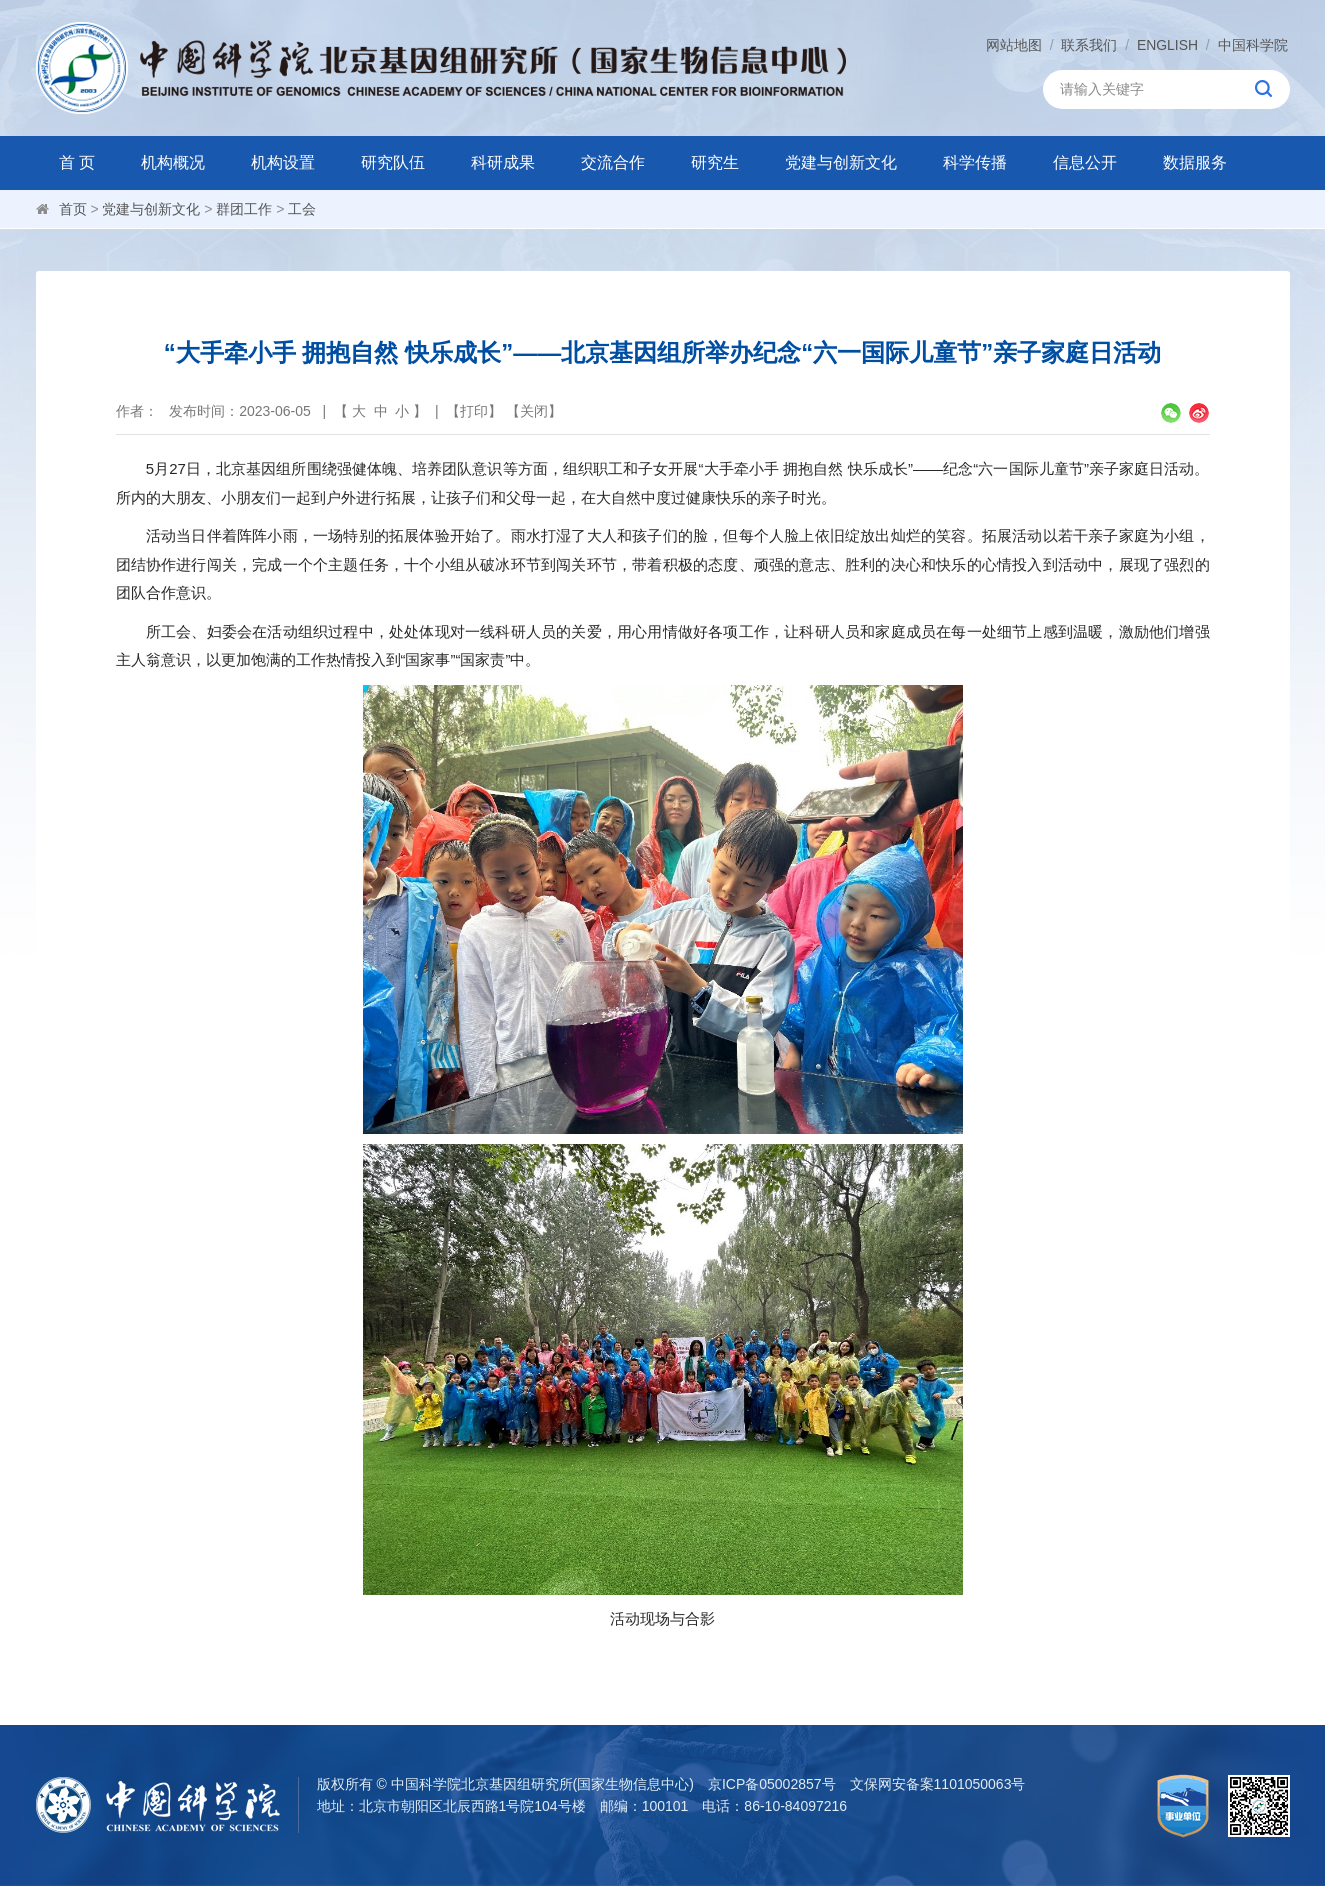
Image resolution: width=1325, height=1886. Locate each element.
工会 (302, 209)
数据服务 (1195, 162)
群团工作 (244, 209)
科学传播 (975, 162)
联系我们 (1089, 45)
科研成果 (503, 162)
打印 (474, 411)
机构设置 (283, 162)
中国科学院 (1253, 45)
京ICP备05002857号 (772, 1784)
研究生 (715, 162)
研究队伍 (393, 162)
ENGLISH (1167, 45)
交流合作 (613, 162)
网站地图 (1014, 45)
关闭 (534, 411)
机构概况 (173, 162)
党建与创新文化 (841, 162)
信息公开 (1085, 162)
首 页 (77, 162)
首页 (73, 209)
